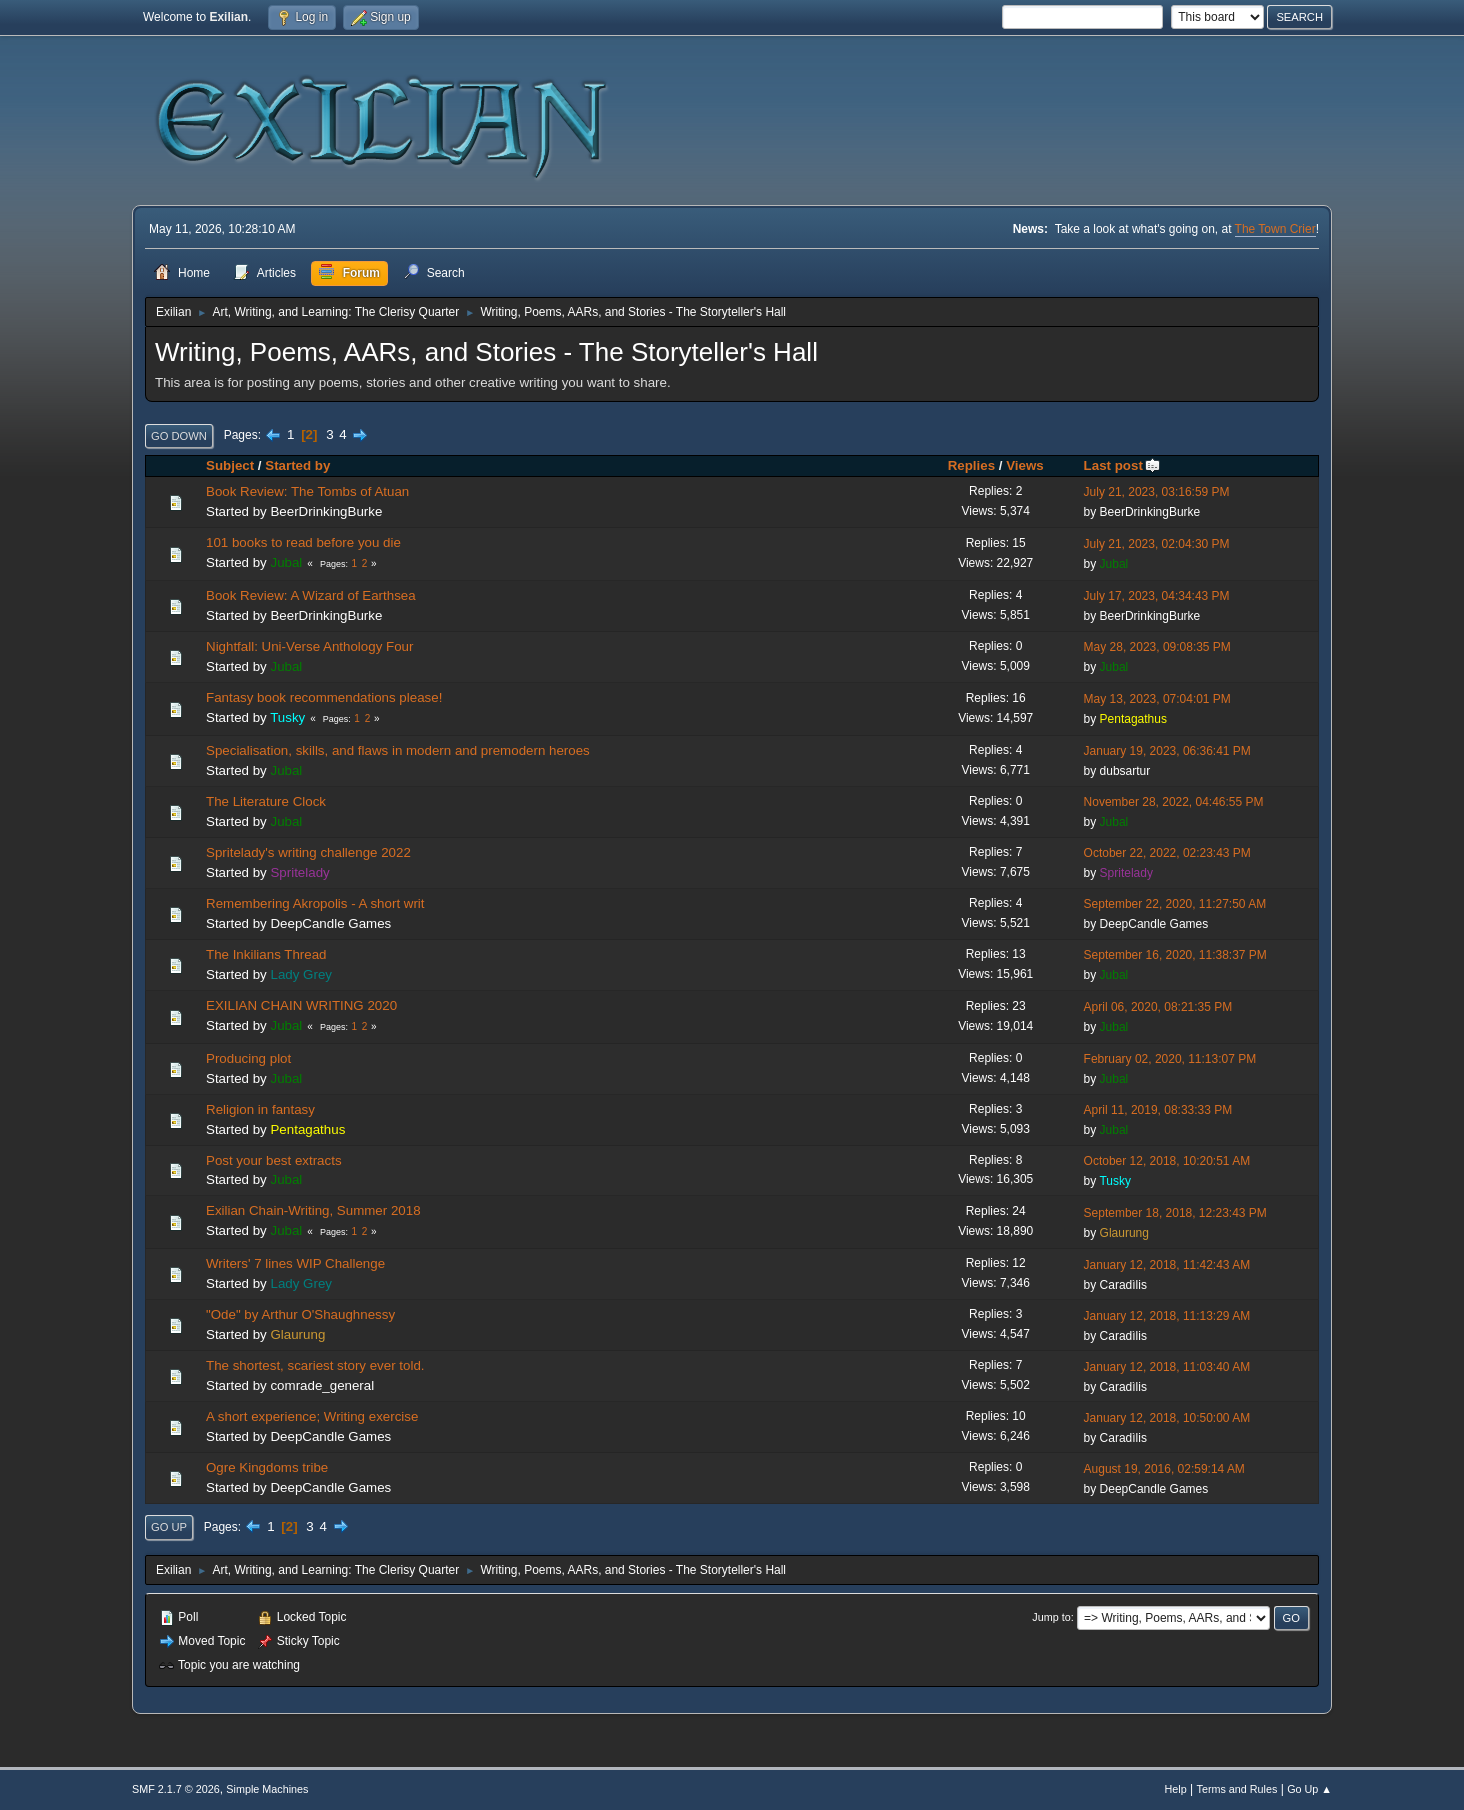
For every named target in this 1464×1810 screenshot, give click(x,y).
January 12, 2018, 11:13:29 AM (1167, 1316)
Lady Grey (301, 974)
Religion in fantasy (260, 1109)
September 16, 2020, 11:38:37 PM (1175, 955)
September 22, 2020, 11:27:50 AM (1175, 904)
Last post (1122, 465)
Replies (971, 465)
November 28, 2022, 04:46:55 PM (1174, 802)
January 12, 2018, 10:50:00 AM (1167, 1418)
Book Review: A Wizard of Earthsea (311, 595)
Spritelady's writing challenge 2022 (308, 852)
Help (1176, 1789)
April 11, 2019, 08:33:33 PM (1158, 1110)
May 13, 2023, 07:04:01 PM (1157, 699)
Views (1025, 465)
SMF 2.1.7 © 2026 (176, 1789)
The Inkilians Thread (266, 954)
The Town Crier (1275, 229)
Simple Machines (267, 1789)
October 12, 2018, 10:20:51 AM (1167, 1161)
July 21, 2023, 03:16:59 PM (1157, 492)
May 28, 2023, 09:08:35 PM (1157, 647)
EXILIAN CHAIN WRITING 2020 (301, 1005)
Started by (297, 465)
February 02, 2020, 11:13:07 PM (1170, 1059)
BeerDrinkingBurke (326, 511)
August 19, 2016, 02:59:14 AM (1164, 1469)
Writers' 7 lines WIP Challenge (295, 1263)
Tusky (287, 717)
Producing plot (248, 1058)
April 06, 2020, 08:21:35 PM (1158, 1007)
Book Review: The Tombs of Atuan (307, 491)
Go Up (169, 1527)
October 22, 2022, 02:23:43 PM (1167, 853)
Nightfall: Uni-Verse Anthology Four (309, 646)
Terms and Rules (1237, 1789)
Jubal (286, 562)
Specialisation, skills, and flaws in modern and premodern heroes (398, 750)
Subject (230, 465)
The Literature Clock (266, 801)
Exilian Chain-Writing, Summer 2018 (313, 1210)
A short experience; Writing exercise (312, 1416)
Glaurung (1124, 1233)
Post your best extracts (274, 1160)
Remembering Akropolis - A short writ (315, 903)
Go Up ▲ (1309, 1789)
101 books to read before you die (303, 542)
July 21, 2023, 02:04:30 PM (1157, 544)
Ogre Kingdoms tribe (267, 1467)
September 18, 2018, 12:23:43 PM (1175, 1213)
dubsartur (1125, 771)
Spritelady (299, 872)
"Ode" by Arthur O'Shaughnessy (300, 1314)
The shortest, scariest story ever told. (315, 1365)
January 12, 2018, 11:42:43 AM (1167, 1265)
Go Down (179, 436)
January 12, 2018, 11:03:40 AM (1167, 1367)
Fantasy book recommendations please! (324, 697)
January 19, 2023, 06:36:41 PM (1167, 751)
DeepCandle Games (330, 923)
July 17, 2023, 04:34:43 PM (1157, 596)
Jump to (1051, 1617)
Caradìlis (1123, 1285)
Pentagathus (1133, 719)
